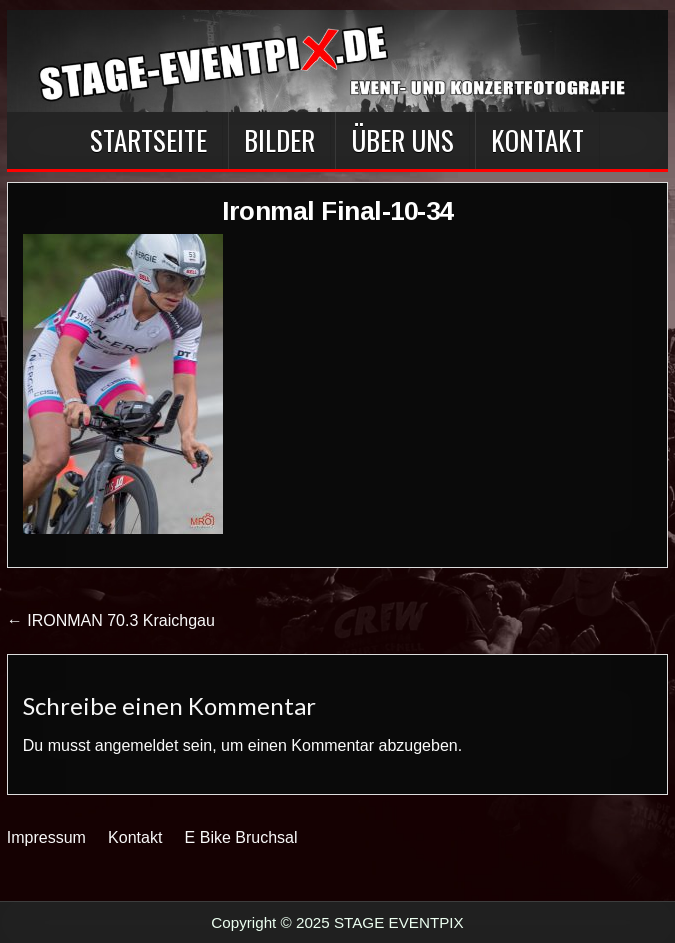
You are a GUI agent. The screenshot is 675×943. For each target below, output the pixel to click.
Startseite (148, 140)
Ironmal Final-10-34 (337, 211)
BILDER (279, 140)
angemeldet (137, 745)
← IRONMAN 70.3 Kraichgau (111, 620)
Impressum (46, 837)
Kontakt (537, 140)
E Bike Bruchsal (241, 837)
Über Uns (402, 140)
